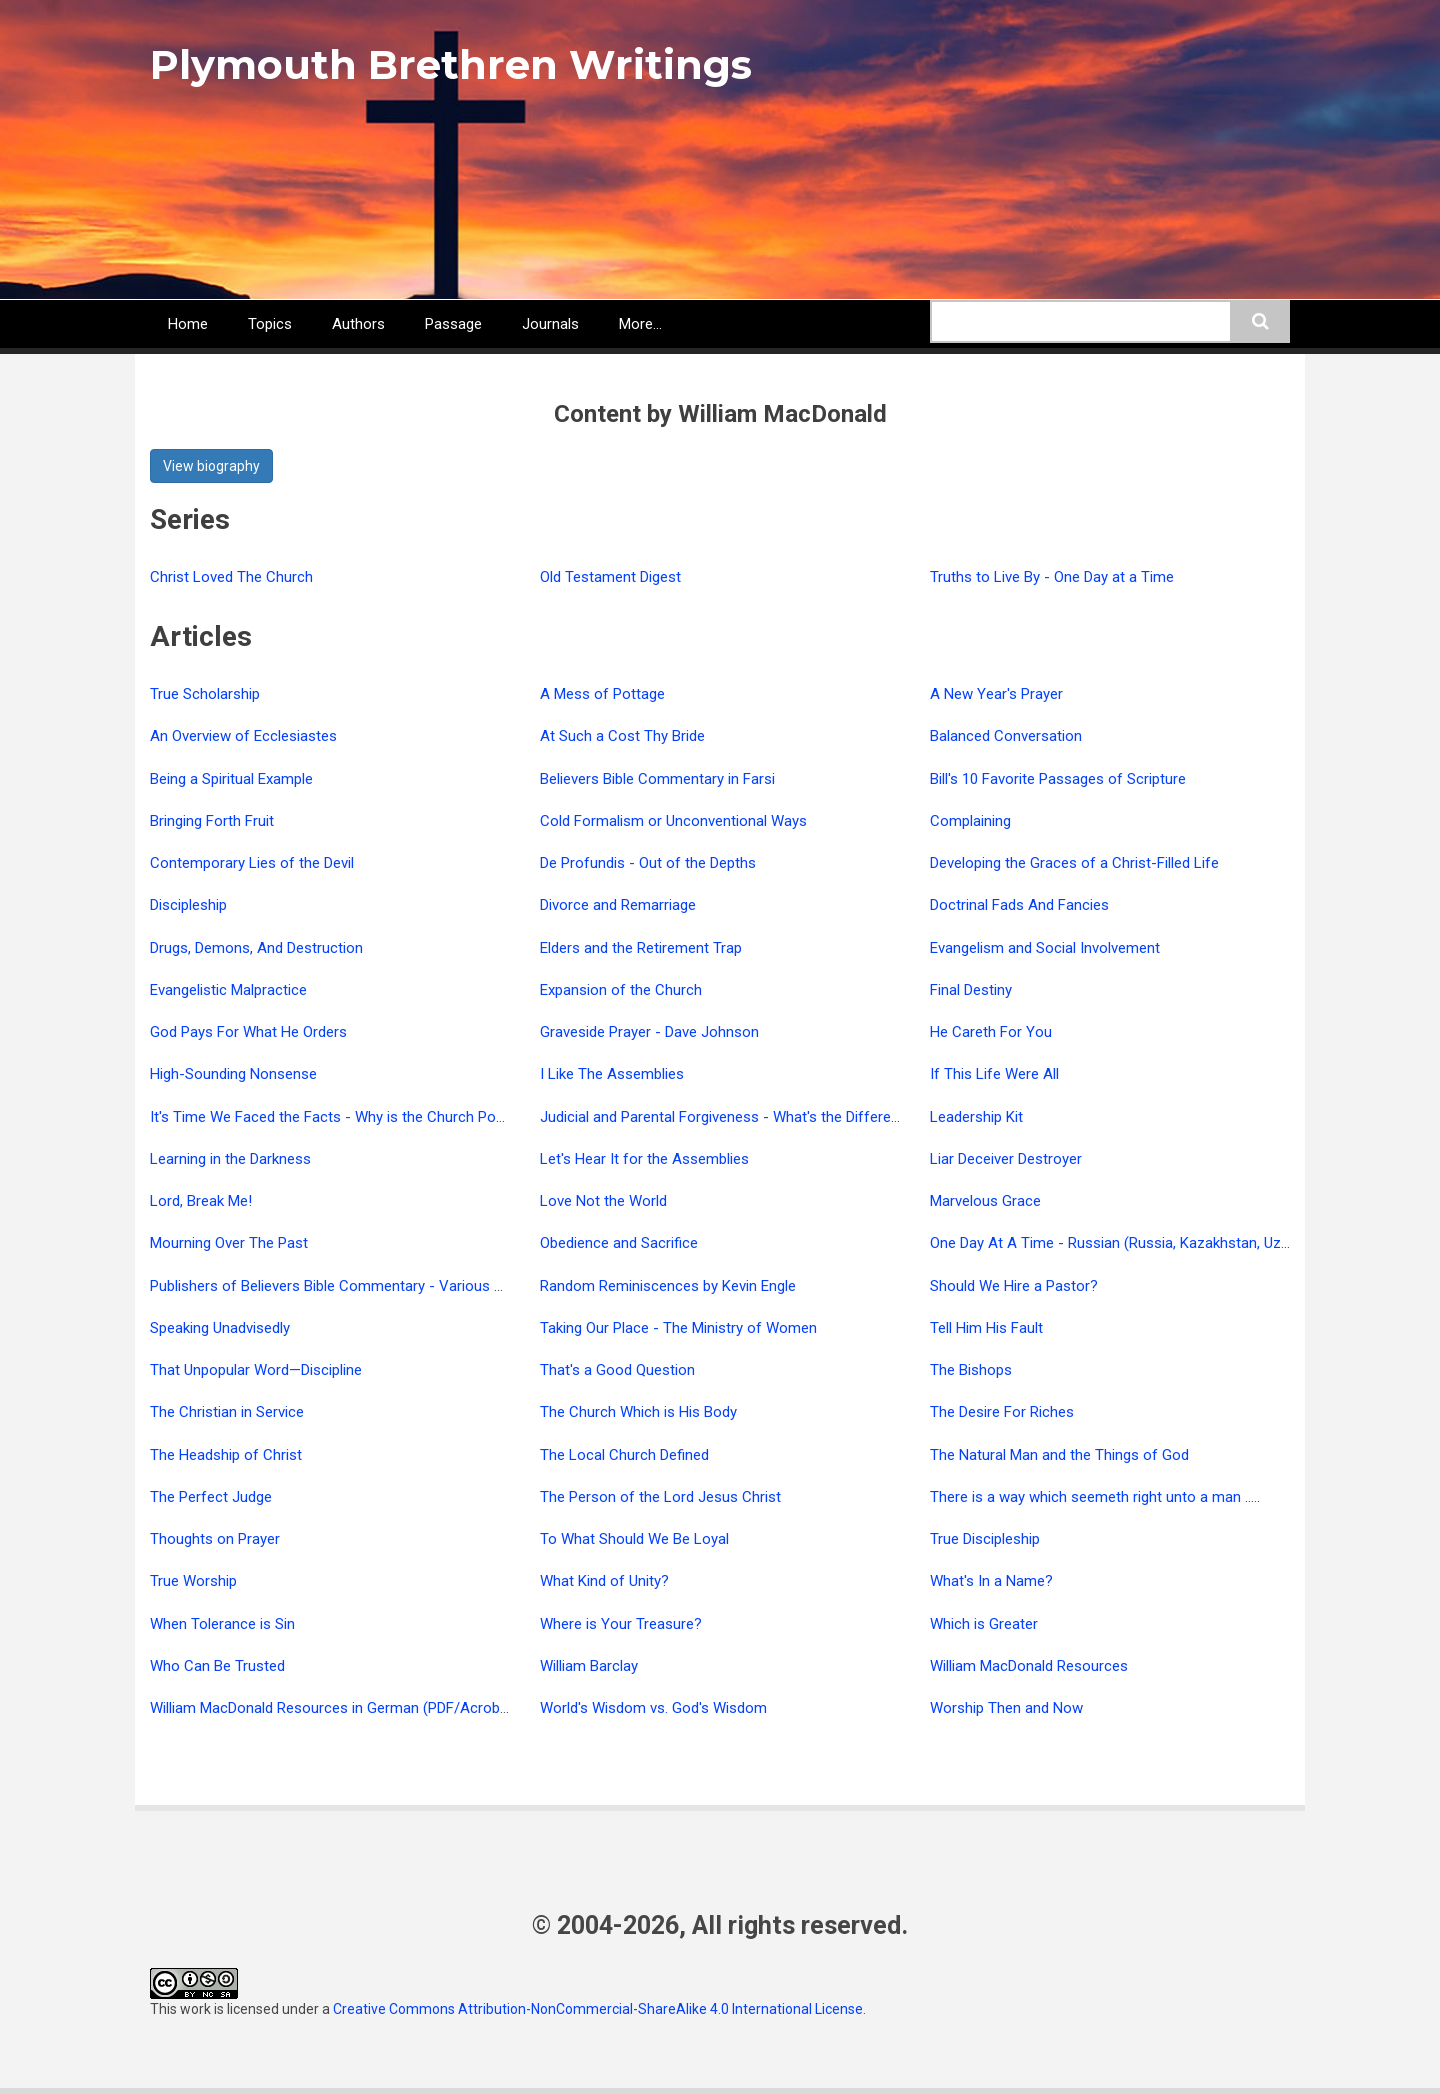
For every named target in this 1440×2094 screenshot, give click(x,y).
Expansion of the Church (621, 990)
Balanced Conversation (1006, 736)
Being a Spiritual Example (231, 779)
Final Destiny (971, 990)
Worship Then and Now (1006, 1708)
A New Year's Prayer (996, 694)
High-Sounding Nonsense (233, 1074)
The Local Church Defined (624, 1455)
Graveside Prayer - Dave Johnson (649, 1032)
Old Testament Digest (610, 577)
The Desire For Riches (1002, 1412)
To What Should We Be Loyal (634, 1539)
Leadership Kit (976, 1117)
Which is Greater (984, 1624)
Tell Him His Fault (986, 1328)
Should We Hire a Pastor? (1014, 1286)
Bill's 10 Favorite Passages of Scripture (1058, 779)
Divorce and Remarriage (618, 905)
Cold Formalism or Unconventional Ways (673, 821)
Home (188, 324)
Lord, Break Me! (201, 1201)
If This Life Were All (994, 1074)
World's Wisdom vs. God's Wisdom (653, 1708)
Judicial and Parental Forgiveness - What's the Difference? (731, 1117)
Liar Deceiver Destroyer (1006, 1159)
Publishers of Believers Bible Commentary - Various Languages (358, 1286)
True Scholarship (205, 694)
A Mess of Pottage (602, 694)
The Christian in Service (227, 1412)
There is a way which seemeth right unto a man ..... (1095, 1497)
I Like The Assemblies (612, 1074)
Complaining (970, 821)
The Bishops (971, 1370)
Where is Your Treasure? (621, 1624)
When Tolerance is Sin (222, 1624)
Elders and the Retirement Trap (641, 948)
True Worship (193, 1581)
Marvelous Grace (985, 1201)
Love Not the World (603, 1201)
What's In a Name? (991, 1581)
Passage (453, 324)
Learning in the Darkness (230, 1159)
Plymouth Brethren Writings (451, 64)
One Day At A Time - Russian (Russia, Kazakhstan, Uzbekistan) (1135, 1243)
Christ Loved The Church (231, 577)
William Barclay (589, 1666)
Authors (358, 324)
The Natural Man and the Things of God (1059, 1455)
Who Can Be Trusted (217, 1666)
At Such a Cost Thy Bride (622, 736)
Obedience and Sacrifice (619, 1243)
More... (640, 324)
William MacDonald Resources (1029, 1666)
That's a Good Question (617, 1370)
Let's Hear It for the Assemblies (644, 1159)
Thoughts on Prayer (215, 1539)
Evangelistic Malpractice (228, 990)
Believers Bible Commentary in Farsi (657, 779)
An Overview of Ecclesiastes (243, 736)
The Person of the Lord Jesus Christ (660, 1497)
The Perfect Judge (211, 1497)
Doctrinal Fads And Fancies (1019, 905)
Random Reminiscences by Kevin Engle (668, 1286)
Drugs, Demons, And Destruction (256, 948)
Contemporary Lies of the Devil (252, 863)
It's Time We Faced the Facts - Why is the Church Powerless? (352, 1117)
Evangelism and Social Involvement (1045, 948)
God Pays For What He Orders (248, 1032)
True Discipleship (985, 1539)
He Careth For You (991, 1032)
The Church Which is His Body (638, 1412)
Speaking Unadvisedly (220, 1328)
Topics (270, 324)
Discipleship (188, 905)
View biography (211, 466)
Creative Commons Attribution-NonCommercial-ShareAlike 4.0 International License (598, 2009)
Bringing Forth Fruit (212, 821)
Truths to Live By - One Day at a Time (1052, 577)
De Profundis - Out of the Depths (648, 863)
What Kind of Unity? (604, 1581)
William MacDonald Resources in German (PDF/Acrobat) (334, 1708)
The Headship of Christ (226, 1455)
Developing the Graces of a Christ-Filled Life (1074, 863)
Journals (550, 324)
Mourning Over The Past (229, 1243)
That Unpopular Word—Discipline (256, 1370)
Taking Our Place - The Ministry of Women (678, 1328)
